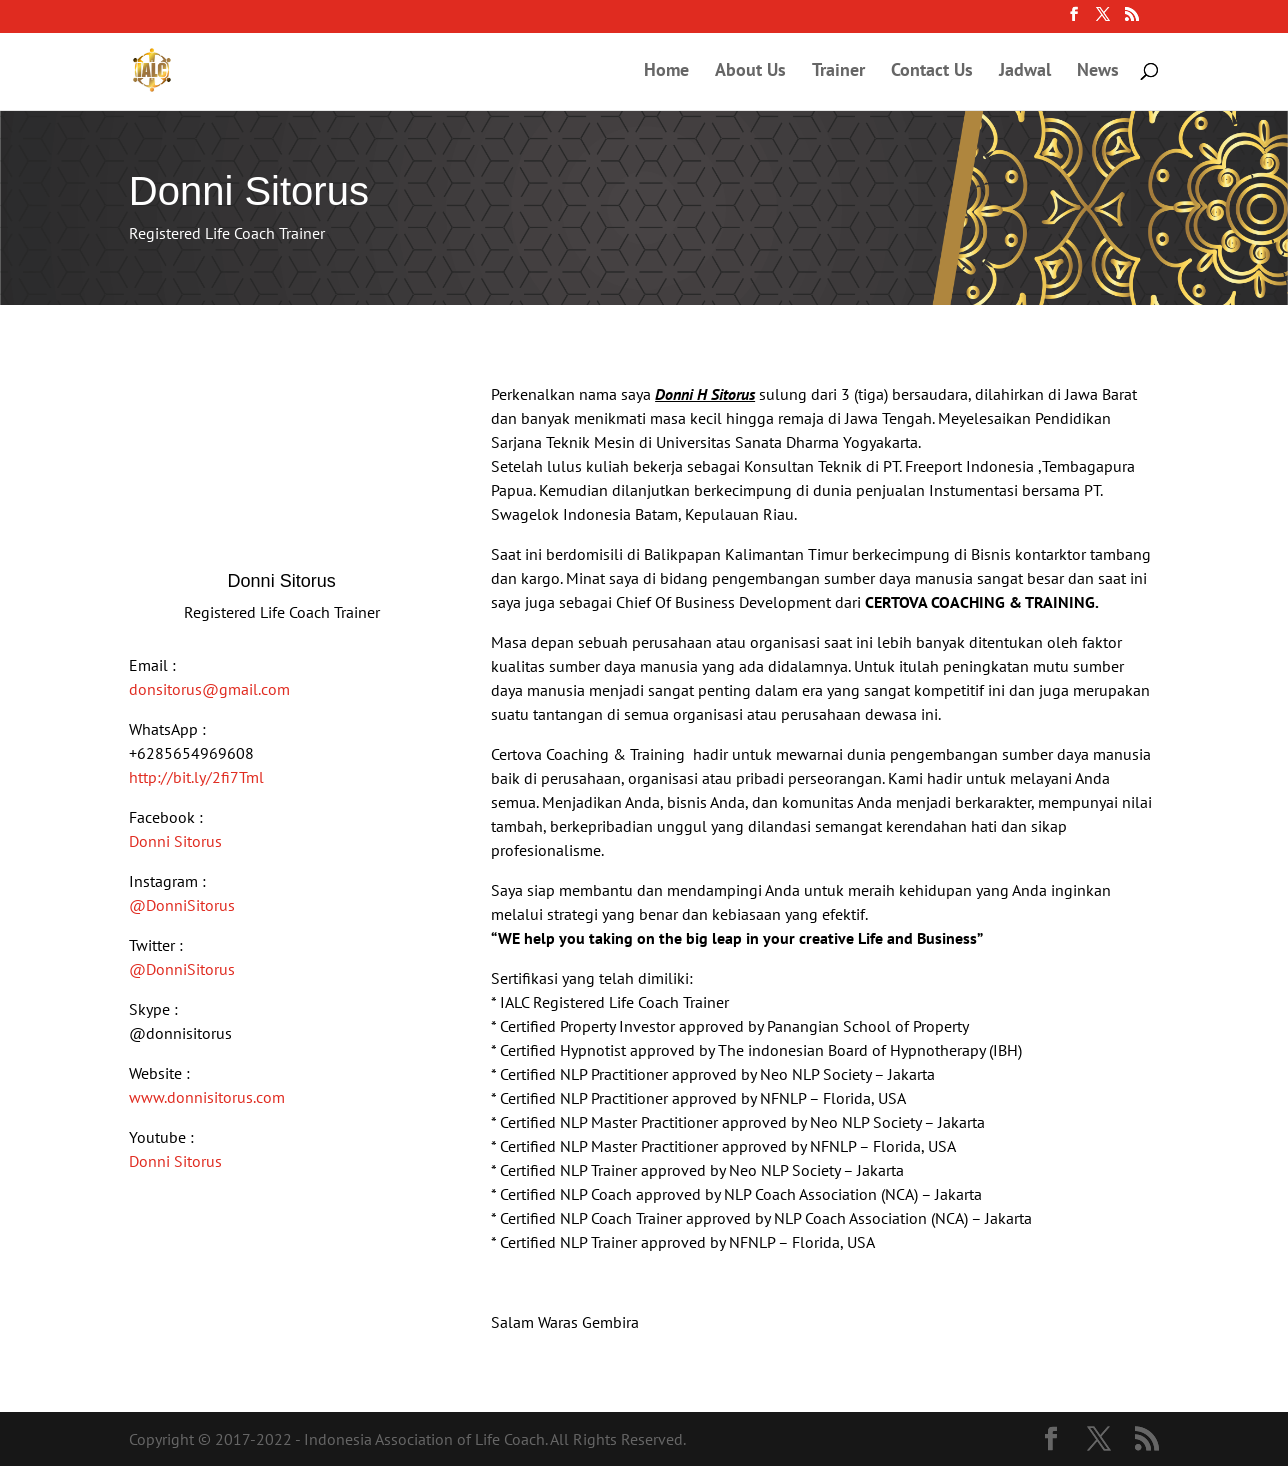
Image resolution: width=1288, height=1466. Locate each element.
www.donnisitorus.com (207, 1097)
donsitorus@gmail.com (209, 689)
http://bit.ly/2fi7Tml (196, 777)
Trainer (838, 72)
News (1098, 72)
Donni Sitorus (175, 841)
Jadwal (1025, 72)
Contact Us (932, 72)
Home (666, 72)
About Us (750, 72)
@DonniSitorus (182, 905)
